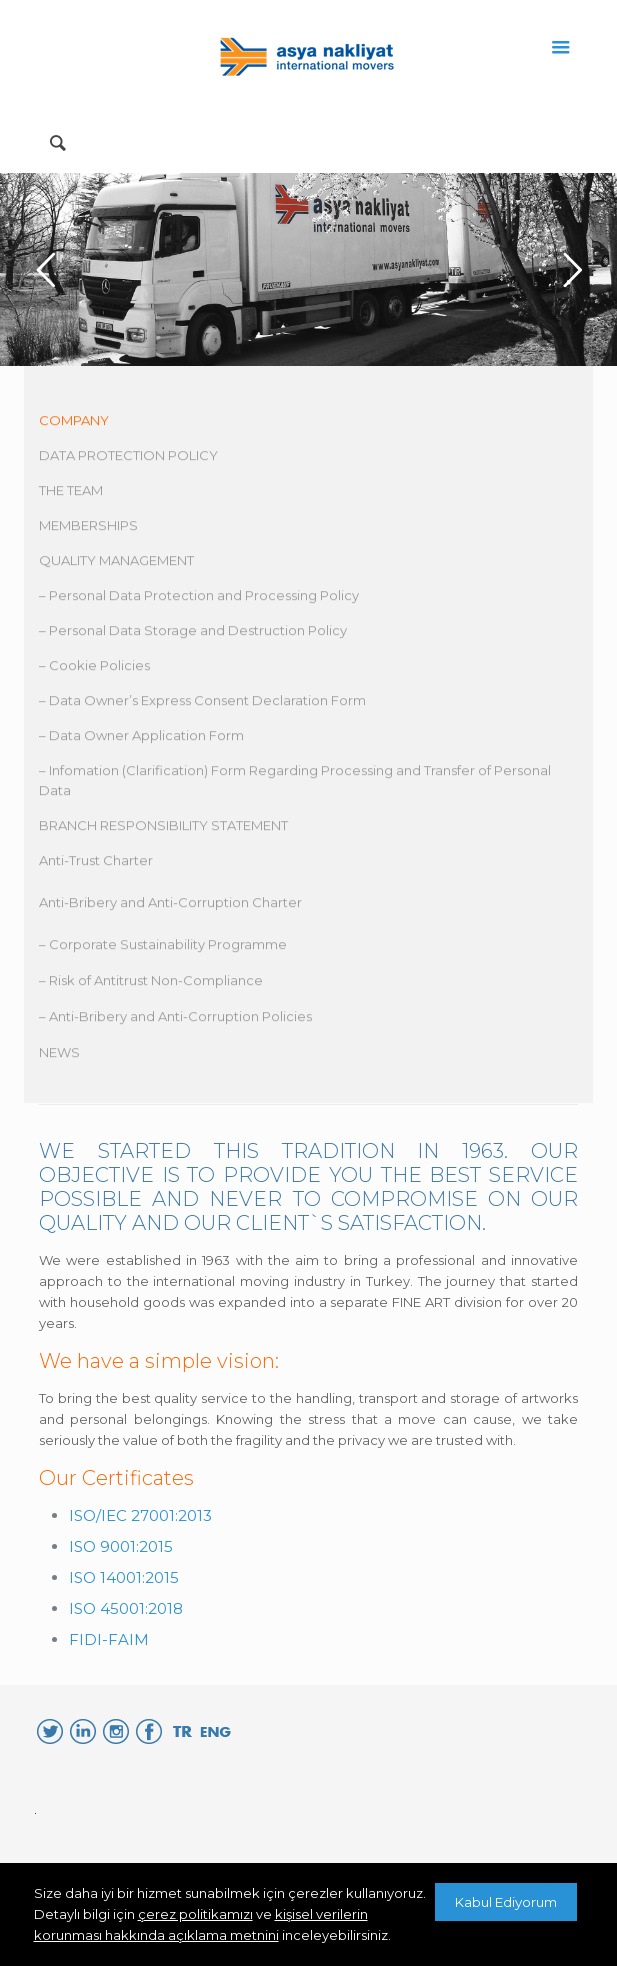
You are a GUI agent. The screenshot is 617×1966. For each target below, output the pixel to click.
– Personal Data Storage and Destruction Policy (193, 634)
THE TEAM (71, 494)
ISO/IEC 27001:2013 (140, 1515)
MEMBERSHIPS (88, 529)
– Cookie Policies (94, 669)
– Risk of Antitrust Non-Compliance (151, 984)
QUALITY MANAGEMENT (116, 564)
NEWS (59, 1056)
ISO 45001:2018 (126, 1608)
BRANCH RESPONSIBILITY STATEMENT (163, 829)
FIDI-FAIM (109, 1639)
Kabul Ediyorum (506, 1902)
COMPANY (74, 424)
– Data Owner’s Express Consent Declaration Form (202, 704)
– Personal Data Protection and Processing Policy (199, 599)
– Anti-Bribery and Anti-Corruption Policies (175, 1020)
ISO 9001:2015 (121, 1546)
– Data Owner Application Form (141, 739)
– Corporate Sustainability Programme (163, 948)
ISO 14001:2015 (124, 1577)
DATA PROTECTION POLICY (128, 459)
